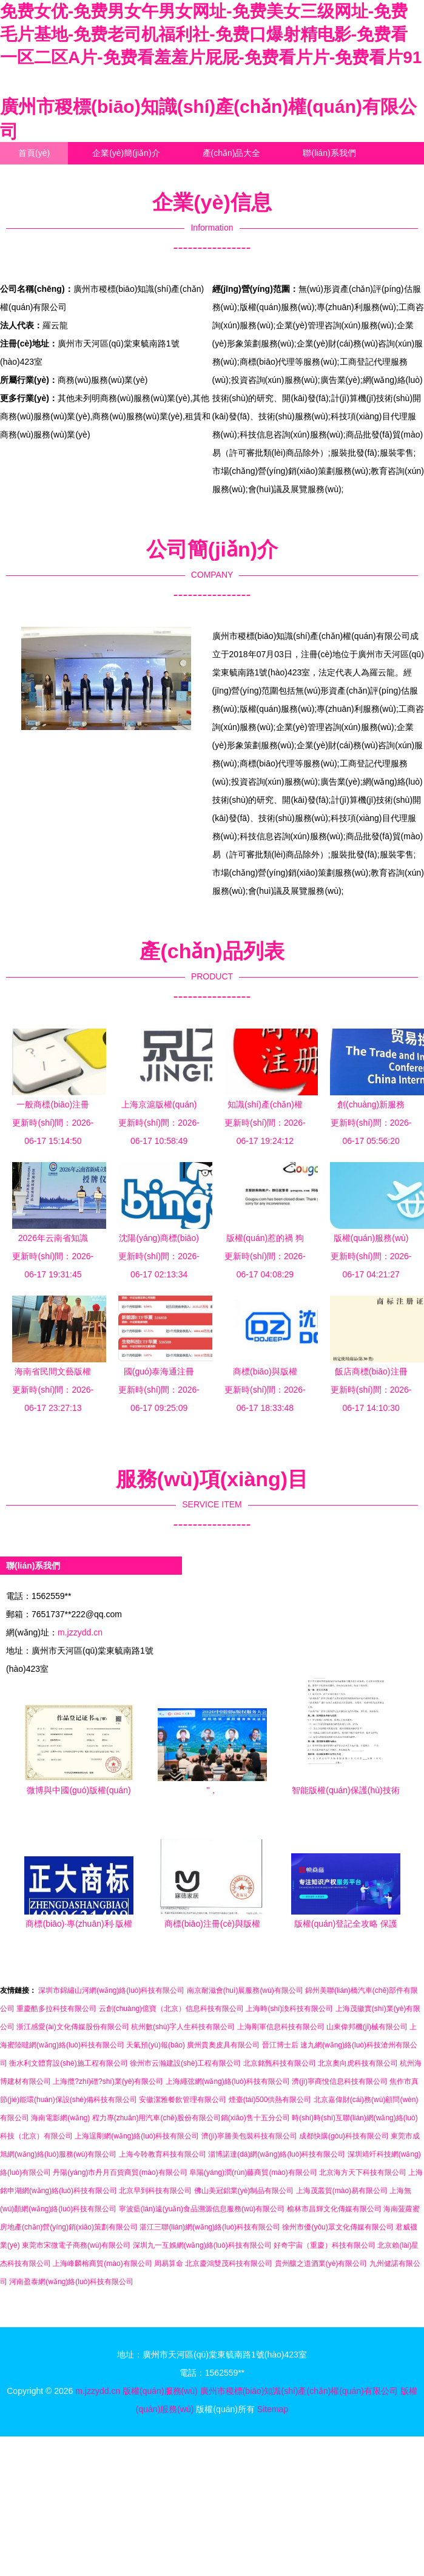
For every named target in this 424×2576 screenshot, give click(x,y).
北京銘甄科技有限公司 (279, 2063)
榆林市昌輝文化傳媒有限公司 (334, 2209)
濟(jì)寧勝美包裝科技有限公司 (249, 2136)
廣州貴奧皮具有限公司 (223, 2045)
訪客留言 (126, 175)
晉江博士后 (280, 2045)
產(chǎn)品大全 (232, 153)
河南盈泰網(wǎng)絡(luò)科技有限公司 (71, 2281)
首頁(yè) (34, 153)
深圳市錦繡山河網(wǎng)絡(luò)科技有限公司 (111, 1990)
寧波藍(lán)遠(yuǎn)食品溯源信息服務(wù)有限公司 (202, 2209)
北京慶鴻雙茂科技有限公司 (228, 2263)
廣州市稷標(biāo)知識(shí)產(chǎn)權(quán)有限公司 (299, 2391)
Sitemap (272, 2409)
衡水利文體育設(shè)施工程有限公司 (68, 2063)
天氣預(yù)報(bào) (155, 2045)
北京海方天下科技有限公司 (362, 2172)
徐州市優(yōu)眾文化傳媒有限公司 (337, 2227)
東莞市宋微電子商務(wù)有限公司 (76, 2245)
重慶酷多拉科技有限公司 (56, 2008)
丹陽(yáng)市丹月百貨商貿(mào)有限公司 (120, 2172)
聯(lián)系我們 (329, 153)
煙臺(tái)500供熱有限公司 (270, 2099)
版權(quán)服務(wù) (160, 2391)
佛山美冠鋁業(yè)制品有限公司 (244, 2190)
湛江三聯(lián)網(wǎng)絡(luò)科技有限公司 (210, 2227)
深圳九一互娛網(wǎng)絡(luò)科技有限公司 (202, 2245)
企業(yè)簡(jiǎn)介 (126, 153)
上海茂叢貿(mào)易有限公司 (342, 2190)
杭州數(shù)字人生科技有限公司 (183, 2027)
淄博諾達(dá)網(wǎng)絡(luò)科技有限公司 (276, 2154)
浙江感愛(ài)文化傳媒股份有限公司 (72, 2027)
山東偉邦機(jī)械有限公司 (367, 2027)
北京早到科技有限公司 (155, 2190)
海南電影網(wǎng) (60, 2118)
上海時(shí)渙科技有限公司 (289, 2008)
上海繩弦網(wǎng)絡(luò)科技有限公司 (228, 2081)
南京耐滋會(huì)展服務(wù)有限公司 (245, 1990)
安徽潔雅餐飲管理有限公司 (182, 2099)
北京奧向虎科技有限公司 (358, 2063)
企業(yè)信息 (42, 175)
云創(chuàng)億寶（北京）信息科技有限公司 (171, 2008)
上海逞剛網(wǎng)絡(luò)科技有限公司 (137, 2136)
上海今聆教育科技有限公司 (162, 2154)
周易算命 (168, 2263)
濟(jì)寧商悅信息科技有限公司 (340, 2081)
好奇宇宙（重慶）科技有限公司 (324, 2245)
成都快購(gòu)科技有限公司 (344, 2136)
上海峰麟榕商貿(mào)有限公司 (102, 2263)
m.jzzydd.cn (80, 1632)
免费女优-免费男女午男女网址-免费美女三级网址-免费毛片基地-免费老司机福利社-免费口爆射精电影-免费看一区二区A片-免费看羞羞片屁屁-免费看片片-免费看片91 (211, 34)
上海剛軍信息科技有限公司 (281, 2027)
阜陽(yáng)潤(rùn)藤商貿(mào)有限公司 (253, 2172)
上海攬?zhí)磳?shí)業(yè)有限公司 (108, 2081)
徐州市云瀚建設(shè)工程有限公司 (185, 2063)
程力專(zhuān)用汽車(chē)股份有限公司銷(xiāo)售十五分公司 (191, 2118)
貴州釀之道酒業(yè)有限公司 (321, 2263)
